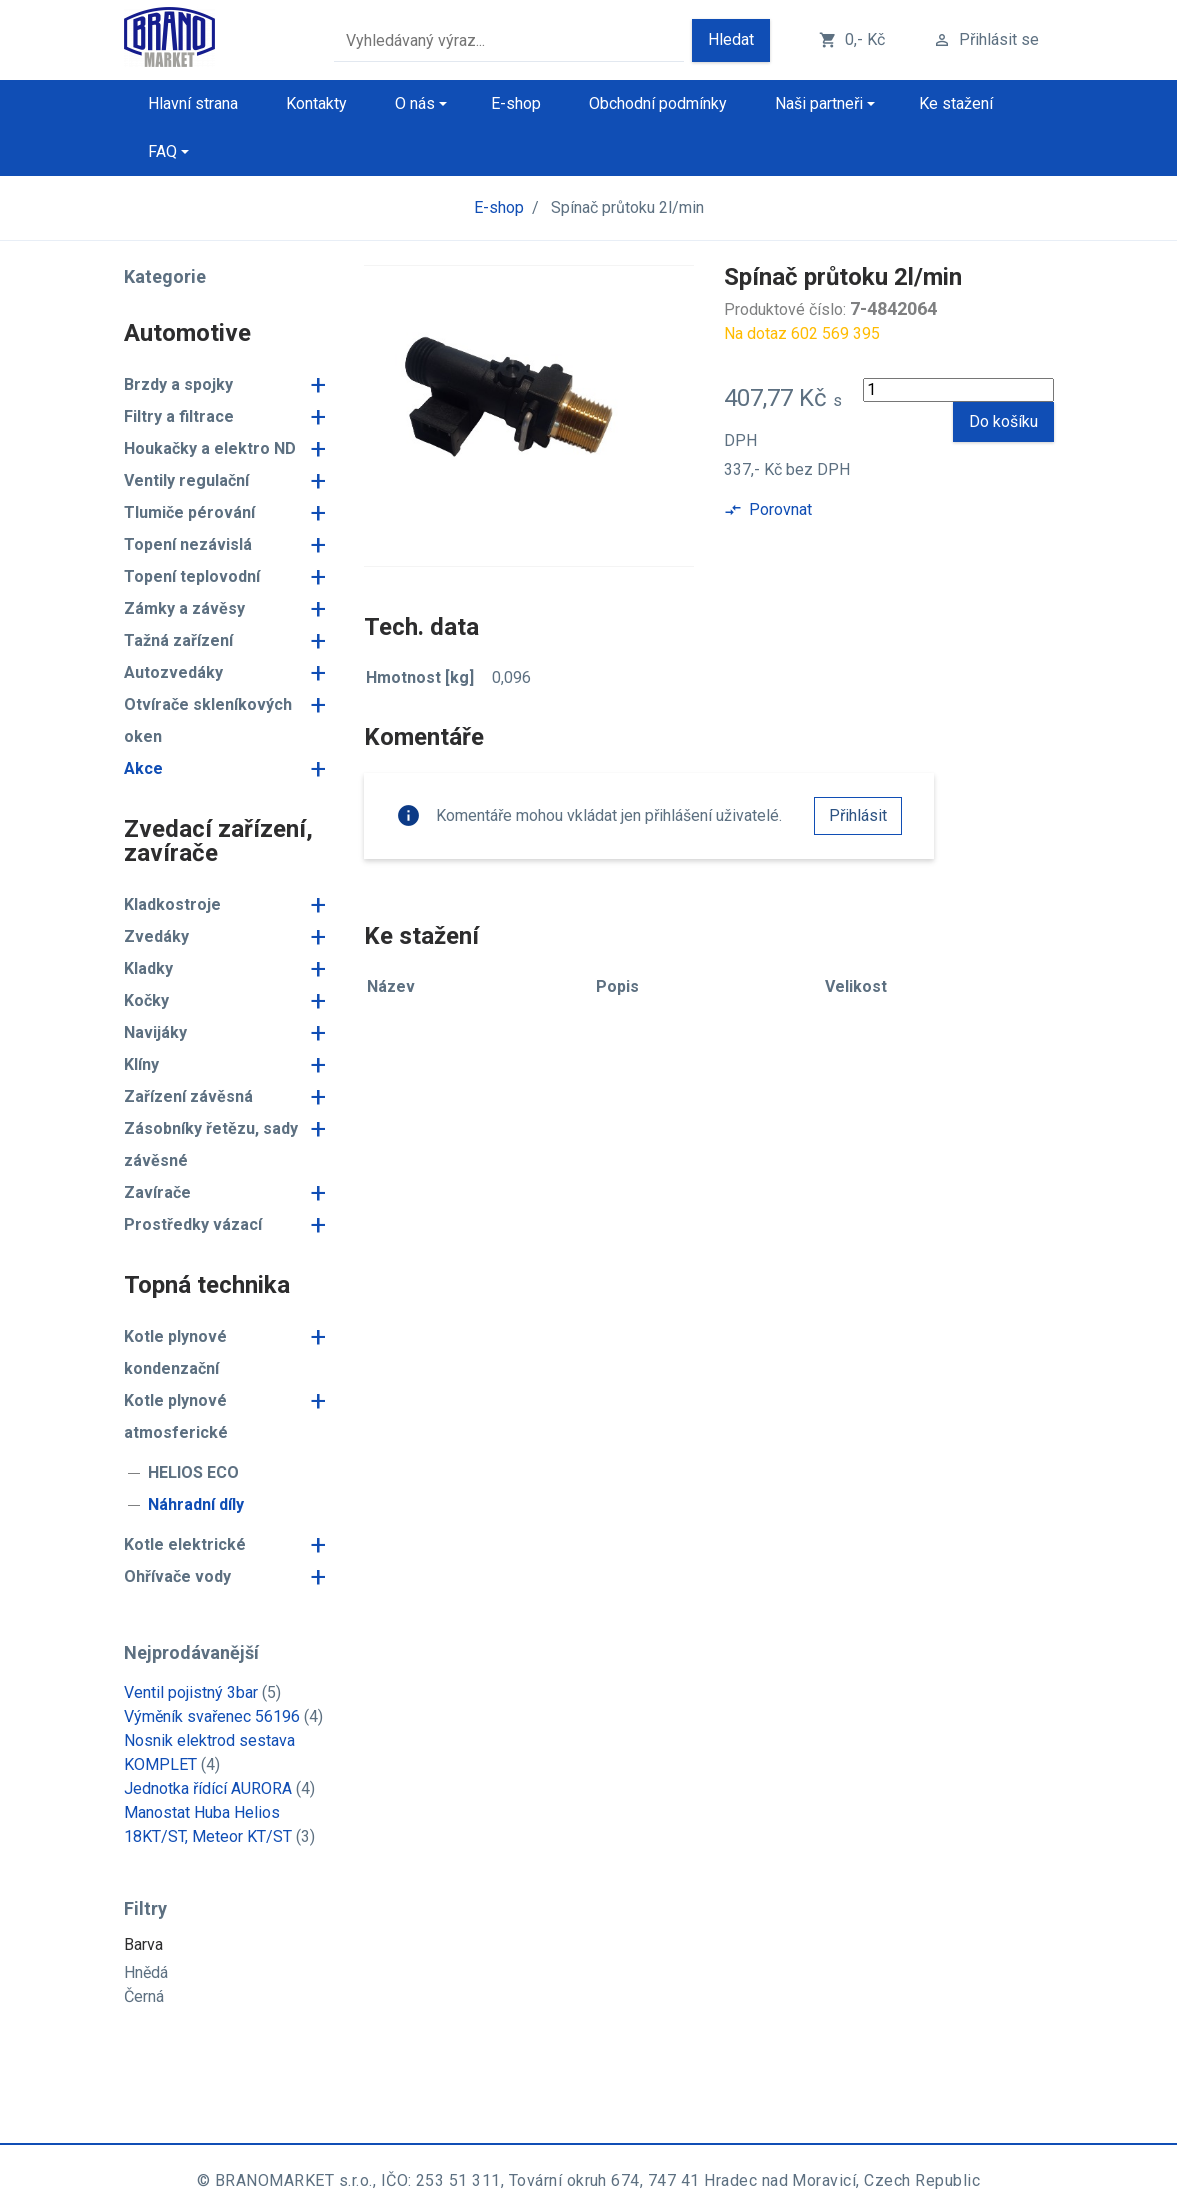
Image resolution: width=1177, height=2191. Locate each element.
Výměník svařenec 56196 (212, 1716)
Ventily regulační (186, 480)
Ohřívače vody (177, 1576)
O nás (415, 103)
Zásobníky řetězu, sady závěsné (211, 1144)
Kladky (148, 968)
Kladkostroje (172, 904)
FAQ (162, 151)
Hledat (731, 39)
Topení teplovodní (192, 576)
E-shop (516, 103)
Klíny (141, 1064)
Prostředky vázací (193, 1224)
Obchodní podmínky (658, 103)
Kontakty (316, 103)
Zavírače (157, 1192)
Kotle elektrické (185, 1544)
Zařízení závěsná (188, 1096)
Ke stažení (956, 103)
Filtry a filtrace (179, 416)
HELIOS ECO (193, 1472)
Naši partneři (819, 103)
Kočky (146, 1000)
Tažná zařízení (178, 640)
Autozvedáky (173, 672)
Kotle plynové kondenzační (175, 1352)
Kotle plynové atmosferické (176, 1416)
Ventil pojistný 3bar (191, 1692)
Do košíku (1003, 421)
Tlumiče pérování (189, 512)
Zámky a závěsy (184, 608)
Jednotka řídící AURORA (208, 1788)
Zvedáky (156, 936)
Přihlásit (858, 815)
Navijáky (155, 1032)
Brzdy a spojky (178, 384)
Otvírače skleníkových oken (208, 720)
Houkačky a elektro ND (210, 448)
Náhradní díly (196, 1504)
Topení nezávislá (188, 544)
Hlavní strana (193, 103)
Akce (143, 768)
